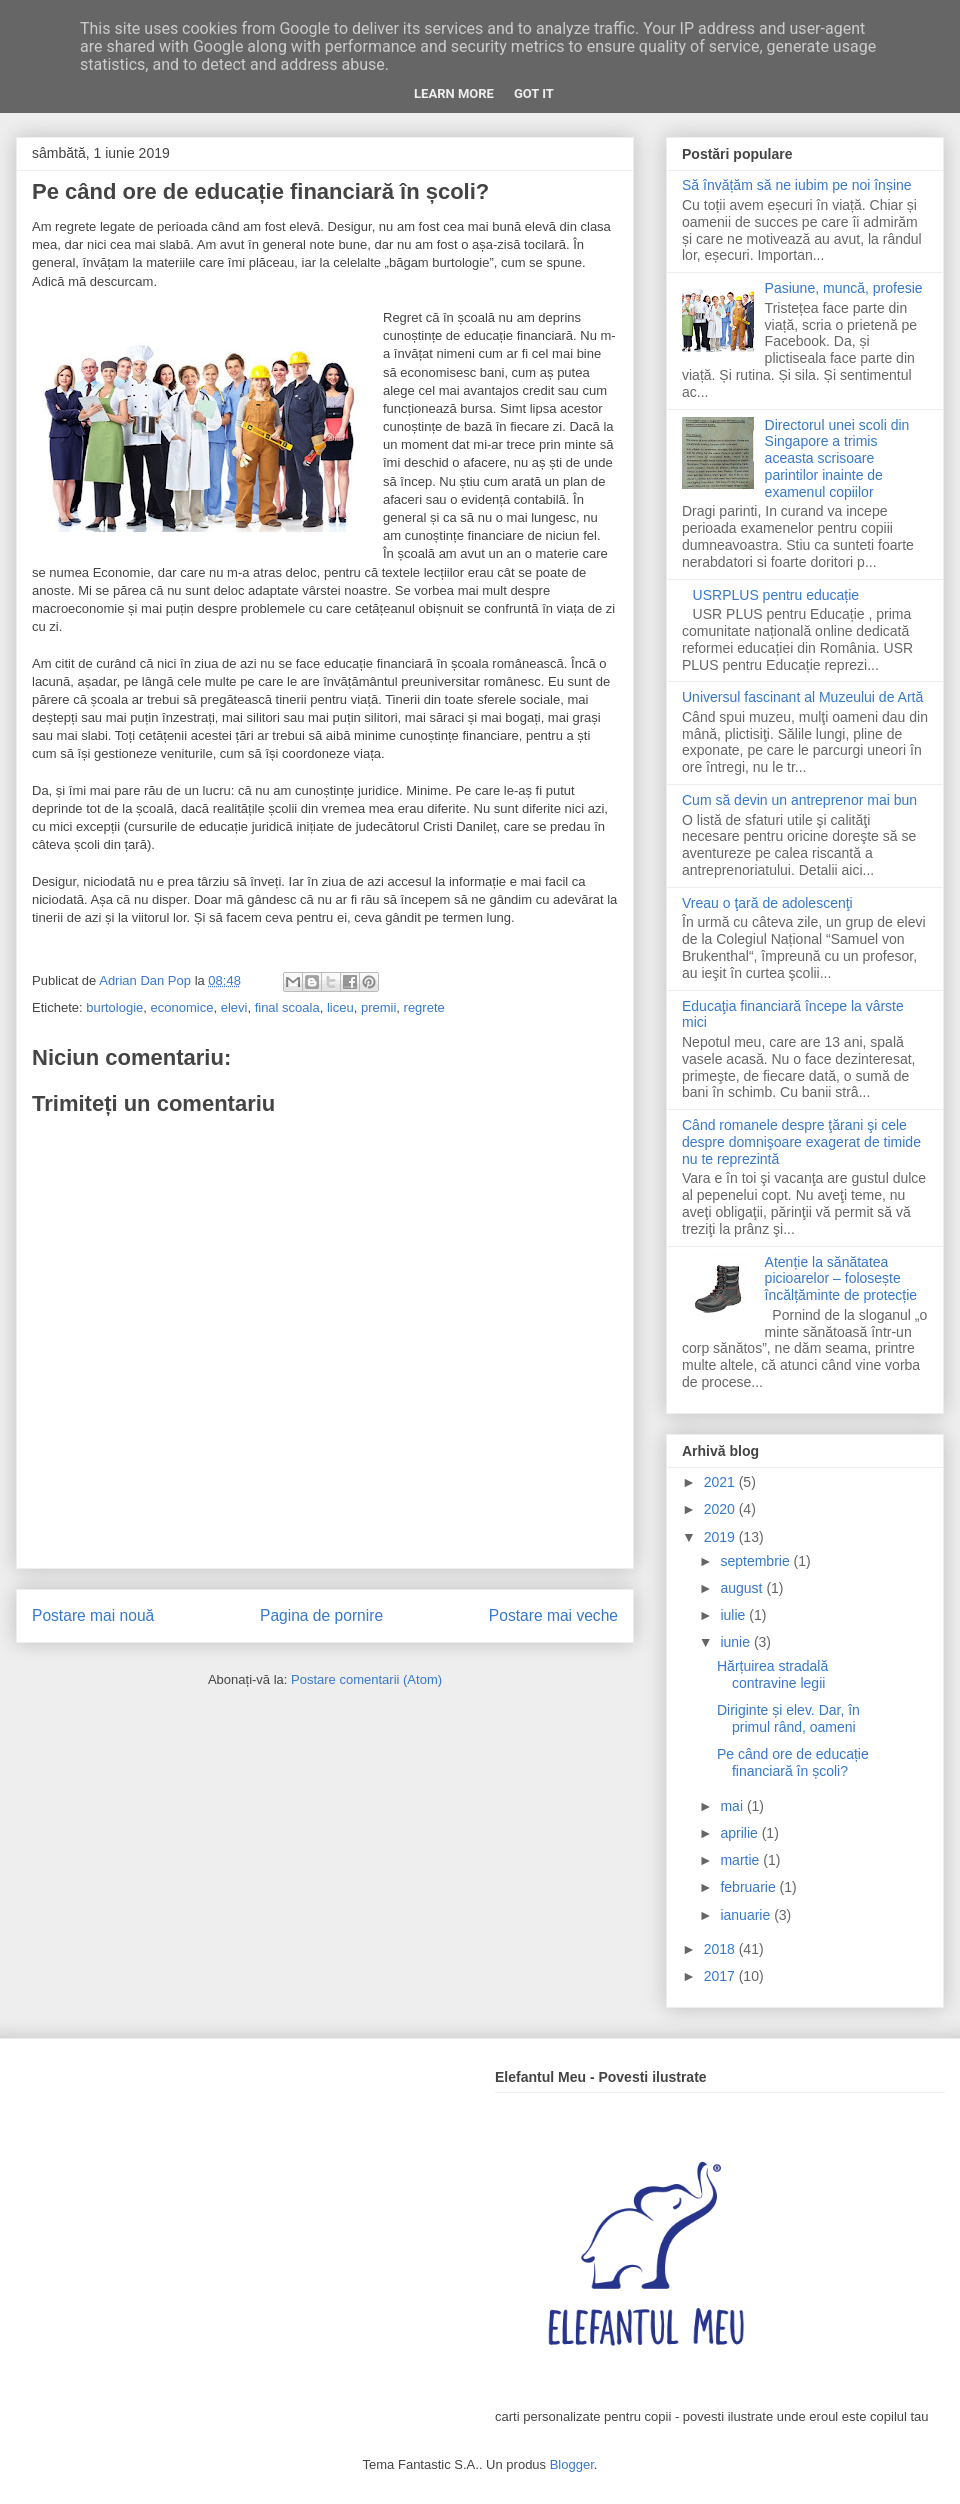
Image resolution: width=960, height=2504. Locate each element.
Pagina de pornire (321, 1615)
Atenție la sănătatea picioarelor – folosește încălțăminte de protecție (841, 1279)
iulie (734, 1615)
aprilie (740, 1833)
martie (741, 1860)
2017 (721, 1976)
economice (182, 1007)
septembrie (756, 1561)
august (743, 1588)
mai (733, 1806)
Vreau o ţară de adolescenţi (767, 903)
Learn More (454, 93)
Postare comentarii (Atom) (366, 1679)
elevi (234, 1007)
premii (378, 1007)
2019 (721, 1537)
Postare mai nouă (93, 1615)
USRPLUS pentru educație (776, 595)
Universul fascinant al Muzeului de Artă (802, 697)
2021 (721, 1482)
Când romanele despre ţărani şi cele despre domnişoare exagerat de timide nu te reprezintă (801, 1142)
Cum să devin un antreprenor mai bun (799, 800)
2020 (721, 1509)
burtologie (114, 1007)
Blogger (572, 2464)
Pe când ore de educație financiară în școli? (793, 1762)
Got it (534, 93)
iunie (736, 1642)
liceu (340, 1007)
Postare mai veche (553, 1615)
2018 (721, 1949)
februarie (749, 1887)
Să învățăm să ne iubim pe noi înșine (797, 185)
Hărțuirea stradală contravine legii (772, 1674)
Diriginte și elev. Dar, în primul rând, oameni (788, 1718)
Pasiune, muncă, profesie (844, 288)
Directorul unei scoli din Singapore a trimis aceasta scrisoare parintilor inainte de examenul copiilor (837, 458)
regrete (424, 1007)
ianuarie (747, 1915)
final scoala (287, 1007)
